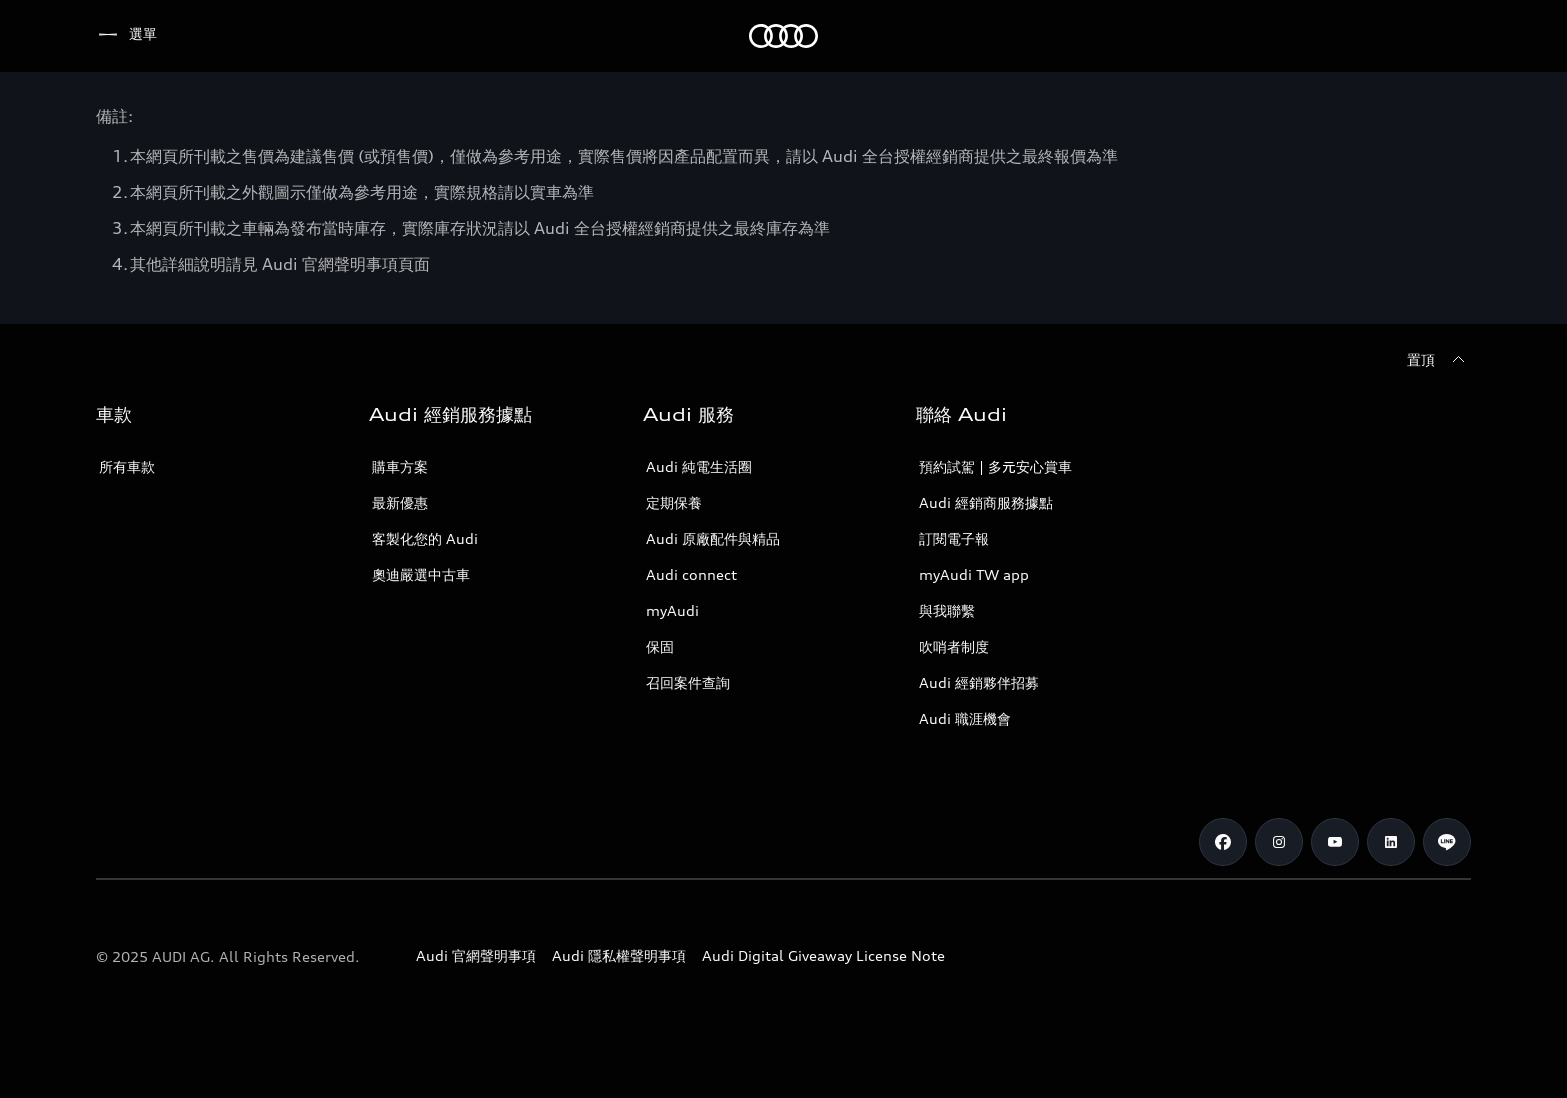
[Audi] (130, 36)
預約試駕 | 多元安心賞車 (995, 466)
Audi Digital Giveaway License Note (823, 955)
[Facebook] (1223, 842)
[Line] (1447, 842)
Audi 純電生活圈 (699, 466)
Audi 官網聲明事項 (476, 955)
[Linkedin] (1391, 842)
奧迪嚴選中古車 (421, 574)
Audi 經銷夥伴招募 (979, 682)
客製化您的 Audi (425, 538)
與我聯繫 (947, 610)
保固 (660, 646)
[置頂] (1439, 360)
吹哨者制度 (954, 646)
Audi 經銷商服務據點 (986, 502)
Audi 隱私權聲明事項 (619, 955)
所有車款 (127, 466)
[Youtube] (1335, 842)
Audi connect (691, 574)
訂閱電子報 (954, 538)
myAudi (672, 610)
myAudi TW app (974, 574)
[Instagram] (1279, 842)
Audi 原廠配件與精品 (713, 538)
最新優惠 (400, 502)
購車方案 (400, 466)
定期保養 (674, 502)
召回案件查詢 (688, 682)
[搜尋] (1447, 36)
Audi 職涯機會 (965, 718)
